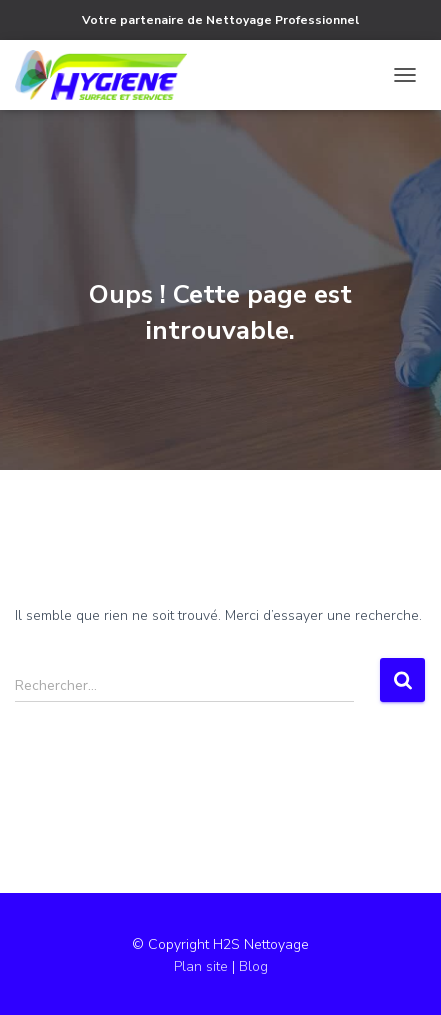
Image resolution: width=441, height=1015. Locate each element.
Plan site (203, 966)
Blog (253, 966)
